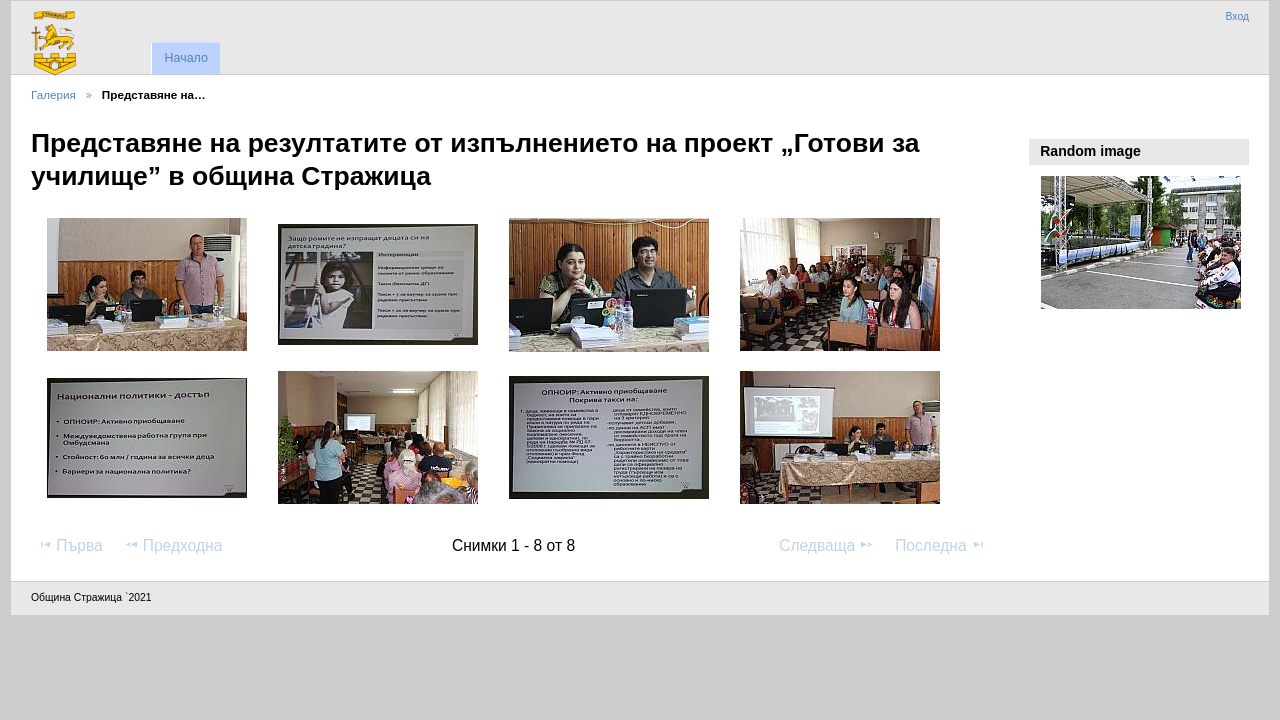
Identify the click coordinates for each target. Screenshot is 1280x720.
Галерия (53, 94)
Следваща (826, 545)
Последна (940, 545)
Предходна (173, 545)
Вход (1237, 16)
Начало (185, 58)
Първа (70, 545)
